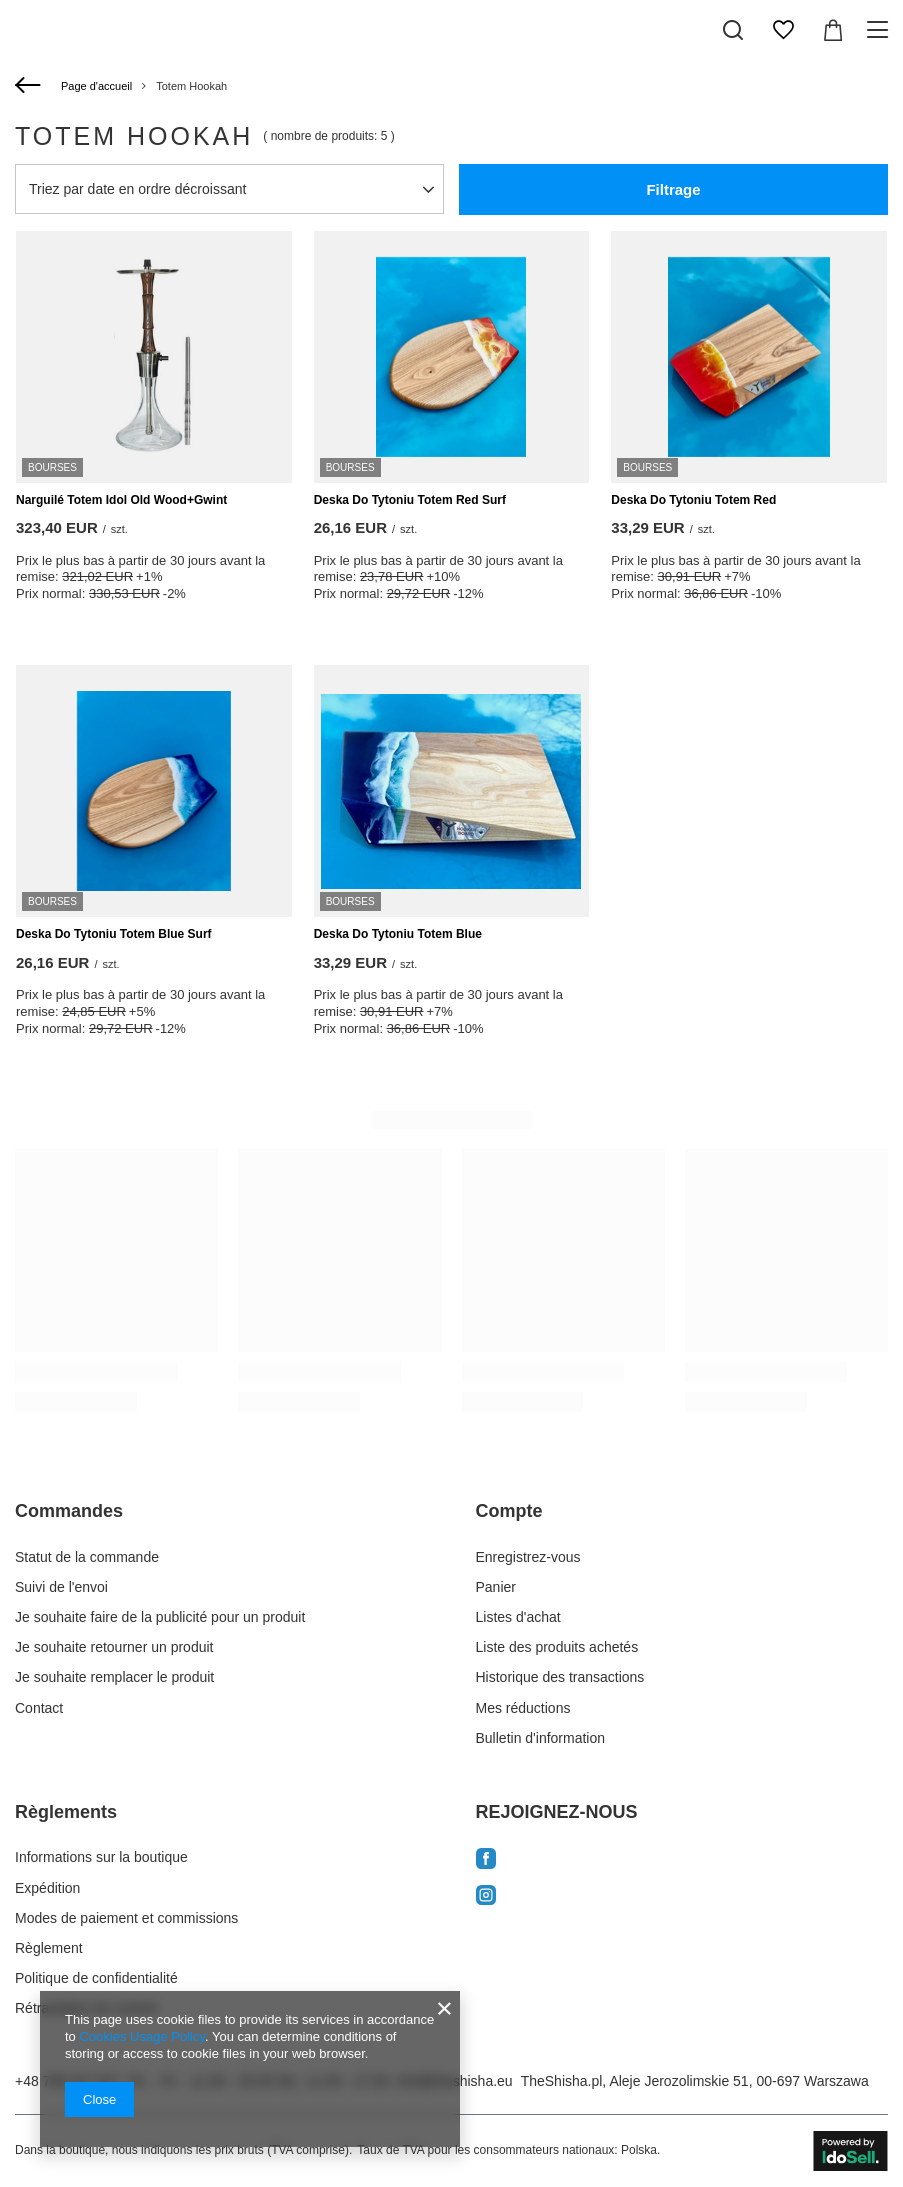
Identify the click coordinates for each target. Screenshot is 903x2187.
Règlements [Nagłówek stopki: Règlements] (66, 1812)
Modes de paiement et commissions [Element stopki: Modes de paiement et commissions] (126, 1918)
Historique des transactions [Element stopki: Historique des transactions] (560, 1677)
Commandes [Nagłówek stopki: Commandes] (69, 1511)
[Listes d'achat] (783, 30)
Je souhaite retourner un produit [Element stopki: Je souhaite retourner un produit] (114, 1647)
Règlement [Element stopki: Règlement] (49, 1948)
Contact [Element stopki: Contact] (39, 1708)
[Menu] (880, 30)
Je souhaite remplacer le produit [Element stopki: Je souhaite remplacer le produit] (114, 1677)
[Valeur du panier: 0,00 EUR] (833, 30)
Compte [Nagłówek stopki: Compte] (509, 1511)
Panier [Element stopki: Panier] (496, 1587)
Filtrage (673, 189)
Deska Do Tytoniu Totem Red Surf (410, 500)
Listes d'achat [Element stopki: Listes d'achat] (518, 1617)
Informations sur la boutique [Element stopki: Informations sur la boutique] (101, 1857)
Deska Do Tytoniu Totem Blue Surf (114, 934)
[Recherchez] (733, 30)
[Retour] (30, 86)
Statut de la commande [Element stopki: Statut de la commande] (87, 1557)
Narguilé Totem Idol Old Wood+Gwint (121, 500)
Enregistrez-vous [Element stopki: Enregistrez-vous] (528, 1557)
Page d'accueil (96, 86)
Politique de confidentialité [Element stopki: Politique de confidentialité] (96, 1978)
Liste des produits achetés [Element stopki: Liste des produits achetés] (557, 1647)
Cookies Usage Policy (141, 2036)
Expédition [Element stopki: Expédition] (47, 1888)
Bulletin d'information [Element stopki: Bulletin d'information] (541, 1738)
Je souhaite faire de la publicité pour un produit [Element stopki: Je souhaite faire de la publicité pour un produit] (160, 1617)
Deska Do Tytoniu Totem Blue (398, 934)
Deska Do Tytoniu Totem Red (693, 500)
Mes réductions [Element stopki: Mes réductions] (523, 1708)
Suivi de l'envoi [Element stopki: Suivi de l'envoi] (61, 1587)
